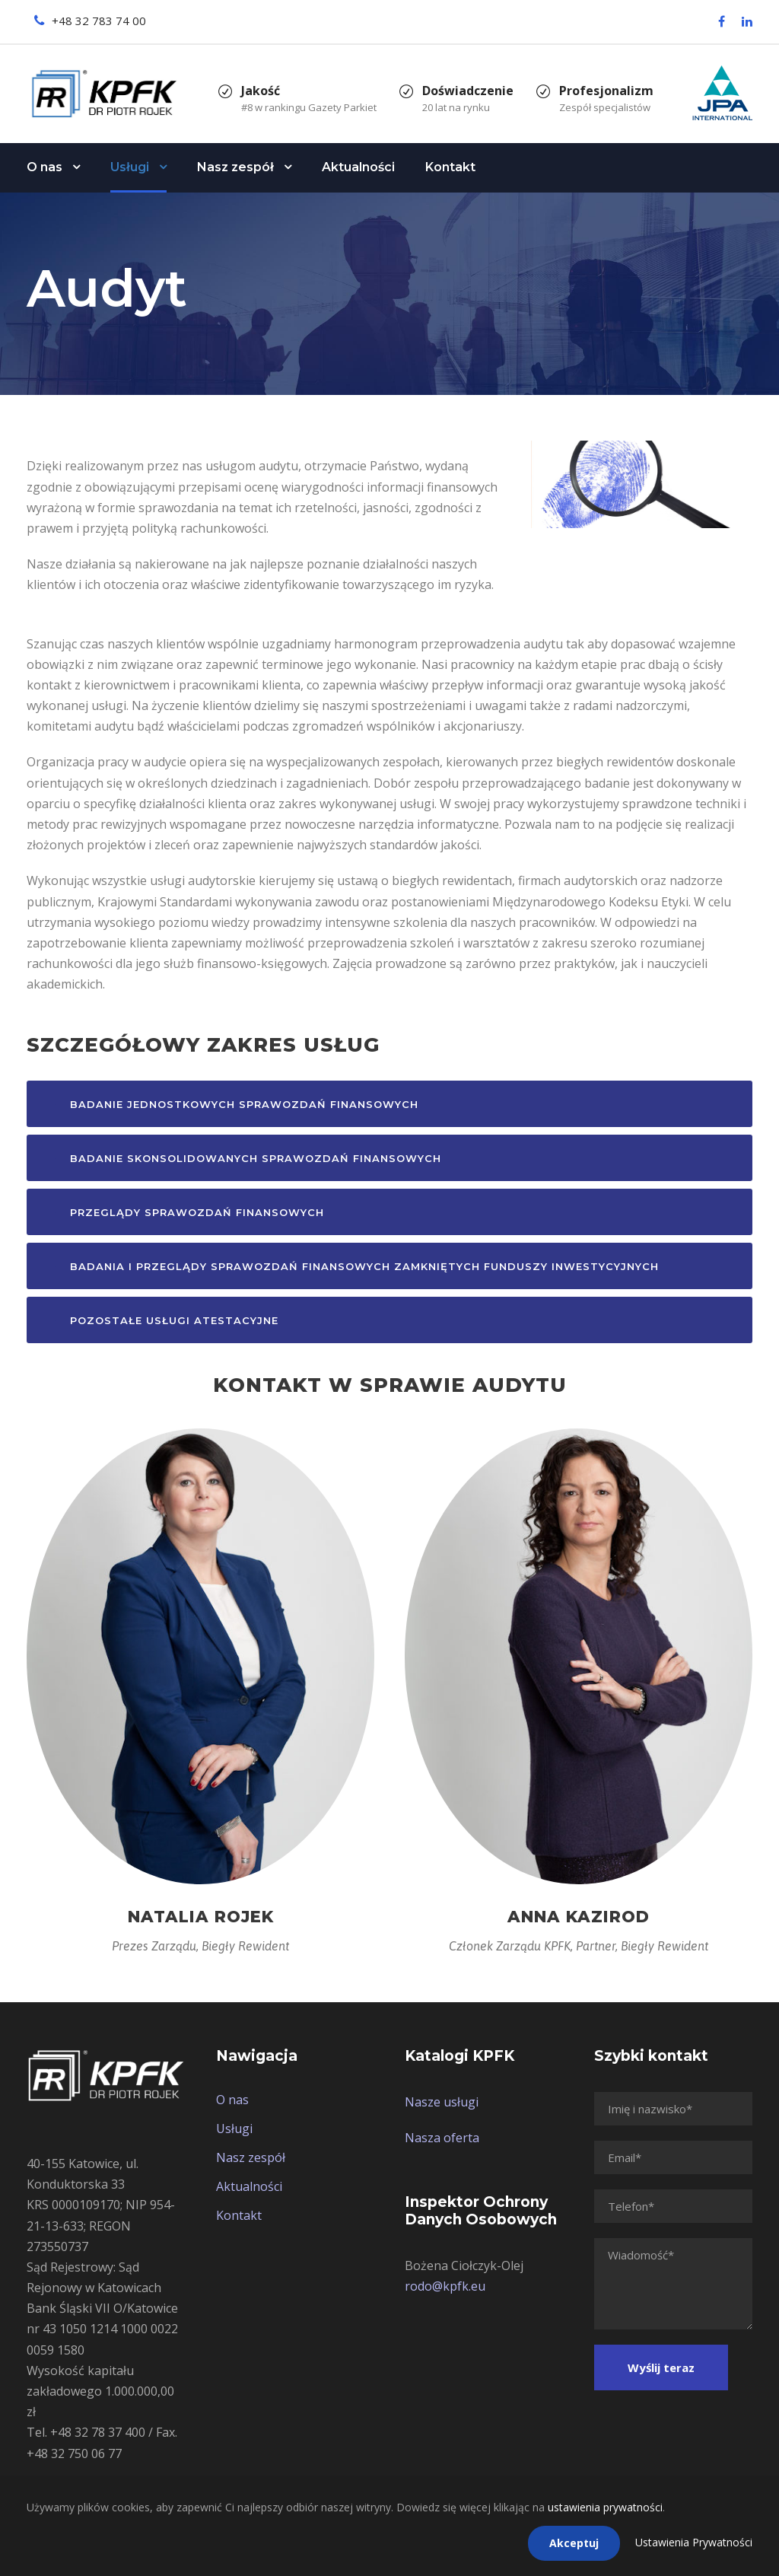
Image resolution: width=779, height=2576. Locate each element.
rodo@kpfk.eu (445, 2286)
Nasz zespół (235, 167)
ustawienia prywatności (605, 2507)
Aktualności (358, 167)
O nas (44, 167)
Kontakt (450, 167)
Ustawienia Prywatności (693, 2542)
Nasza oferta (442, 2137)
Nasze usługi (442, 2102)
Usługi (129, 167)
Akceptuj (574, 2543)
